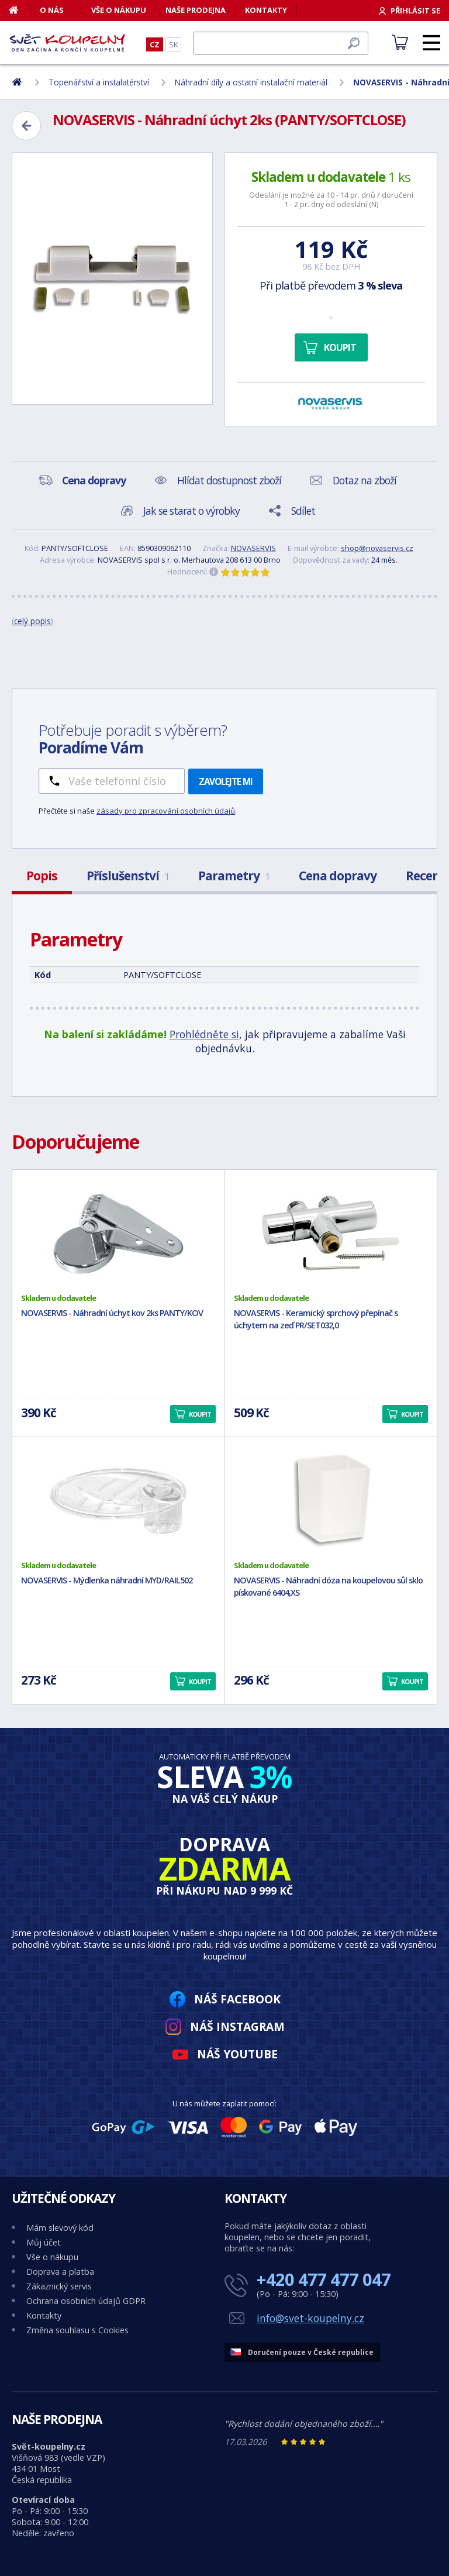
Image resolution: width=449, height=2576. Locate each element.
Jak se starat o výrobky (191, 511)
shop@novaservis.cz (377, 548)
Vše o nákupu (118, 10)
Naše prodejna (195, 10)
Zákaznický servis (59, 2286)
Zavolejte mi (226, 781)
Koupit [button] (200, 1414)
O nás (52, 10)
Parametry (234, 875)
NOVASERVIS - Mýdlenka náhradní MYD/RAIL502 (106, 1580)
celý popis (32, 620)
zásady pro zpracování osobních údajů (165, 810)
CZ (155, 44)
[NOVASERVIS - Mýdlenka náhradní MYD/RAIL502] (118, 1498)
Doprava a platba (60, 2271)
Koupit (340, 347)
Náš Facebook (237, 1999)
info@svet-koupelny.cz (310, 2318)
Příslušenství (128, 875)
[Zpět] (26, 125)
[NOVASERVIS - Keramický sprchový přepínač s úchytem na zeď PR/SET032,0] (331, 1231)
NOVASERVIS (253, 548)
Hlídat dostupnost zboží (229, 480)
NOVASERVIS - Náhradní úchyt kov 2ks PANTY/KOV (112, 1312)
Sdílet (303, 511)
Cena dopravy (338, 875)
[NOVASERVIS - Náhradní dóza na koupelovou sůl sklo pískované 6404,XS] (331, 1498)
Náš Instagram (237, 2026)
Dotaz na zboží (364, 480)
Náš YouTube (237, 2054)
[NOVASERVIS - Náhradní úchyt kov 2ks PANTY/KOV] (118, 1231)
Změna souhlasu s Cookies (77, 2330)
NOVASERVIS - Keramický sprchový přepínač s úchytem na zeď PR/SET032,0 (316, 1319)
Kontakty (266, 10)
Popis (41, 875)
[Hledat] (280, 43)
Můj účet (43, 2242)
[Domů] (19, 10)
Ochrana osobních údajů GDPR (86, 2300)
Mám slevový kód (60, 2227)
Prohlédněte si (204, 1034)
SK (173, 44)
